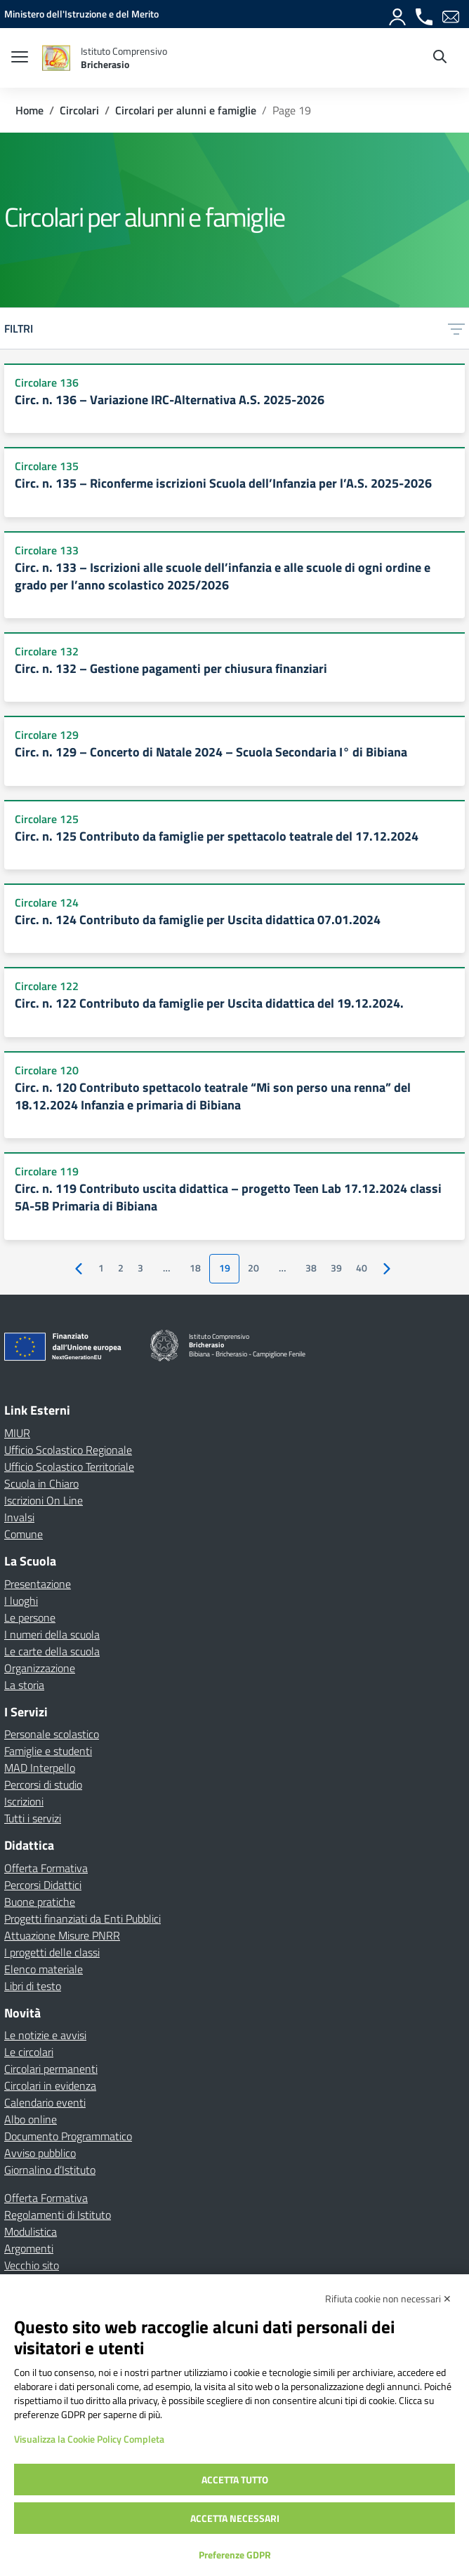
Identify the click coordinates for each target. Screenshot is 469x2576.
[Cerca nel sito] (440, 58)
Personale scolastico (51, 1734)
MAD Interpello (39, 1767)
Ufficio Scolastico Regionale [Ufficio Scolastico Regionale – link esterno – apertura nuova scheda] (68, 1449)
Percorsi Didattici (42, 1884)
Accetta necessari (234, 2518)
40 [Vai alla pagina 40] (361, 1268)
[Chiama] (424, 14)
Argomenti (28, 2248)
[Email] (451, 14)
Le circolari (28, 2051)
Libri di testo (32, 1985)
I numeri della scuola (52, 1634)
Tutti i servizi (32, 1818)
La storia (24, 1684)
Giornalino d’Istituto (49, 2169)
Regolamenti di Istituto (57, 2214)
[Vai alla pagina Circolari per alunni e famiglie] (185, 110)
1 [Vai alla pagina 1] (101, 1268)
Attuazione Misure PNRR (62, 1935)
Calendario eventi (45, 2102)
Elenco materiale (43, 1969)
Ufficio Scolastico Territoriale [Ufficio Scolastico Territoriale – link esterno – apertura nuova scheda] (69, 1466)
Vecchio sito (31, 2265)
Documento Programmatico (68, 2136)
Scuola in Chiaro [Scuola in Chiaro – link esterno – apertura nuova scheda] (41, 1483)
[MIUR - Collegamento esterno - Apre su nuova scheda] (81, 13)
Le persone (29, 1617)
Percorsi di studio (43, 1784)
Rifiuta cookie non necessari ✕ (388, 2298)
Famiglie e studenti (48, 1750)
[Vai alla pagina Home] (29, 110)
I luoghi (21, 1600)
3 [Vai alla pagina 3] (140, 1268)
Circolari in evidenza (50, 2085)
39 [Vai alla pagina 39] (336, 1268)
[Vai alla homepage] (56, 58)
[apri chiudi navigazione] (19, 58)
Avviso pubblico (40, 2152)
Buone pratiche (39, 1901)
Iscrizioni (24, 1801)
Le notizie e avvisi (45, 2035)
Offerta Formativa (46, 1868)
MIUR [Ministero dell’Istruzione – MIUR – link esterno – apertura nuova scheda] (17, 1432)
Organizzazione (39, 1668)
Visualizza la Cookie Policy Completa (89, 2438)
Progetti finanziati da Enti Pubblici (82, 1918)
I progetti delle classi (52, 1952)
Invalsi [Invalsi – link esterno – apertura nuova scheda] (19, 1517)
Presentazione (37, 1583)
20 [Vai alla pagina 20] (253, 1268)
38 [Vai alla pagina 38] (311, 1268)
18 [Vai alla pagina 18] (195, 1268)
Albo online (30, 2119)
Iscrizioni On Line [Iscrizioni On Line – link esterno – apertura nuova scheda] (43, 1500)
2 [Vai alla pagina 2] (121, 1268)
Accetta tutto (235, 2479)
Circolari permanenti (51, 2068)
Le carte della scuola (52, 1651)
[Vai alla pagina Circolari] (79, 110)
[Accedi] (398, 14)
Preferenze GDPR (235, 2554)
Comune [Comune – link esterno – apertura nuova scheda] (23, 1534)
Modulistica (30, 2231)
